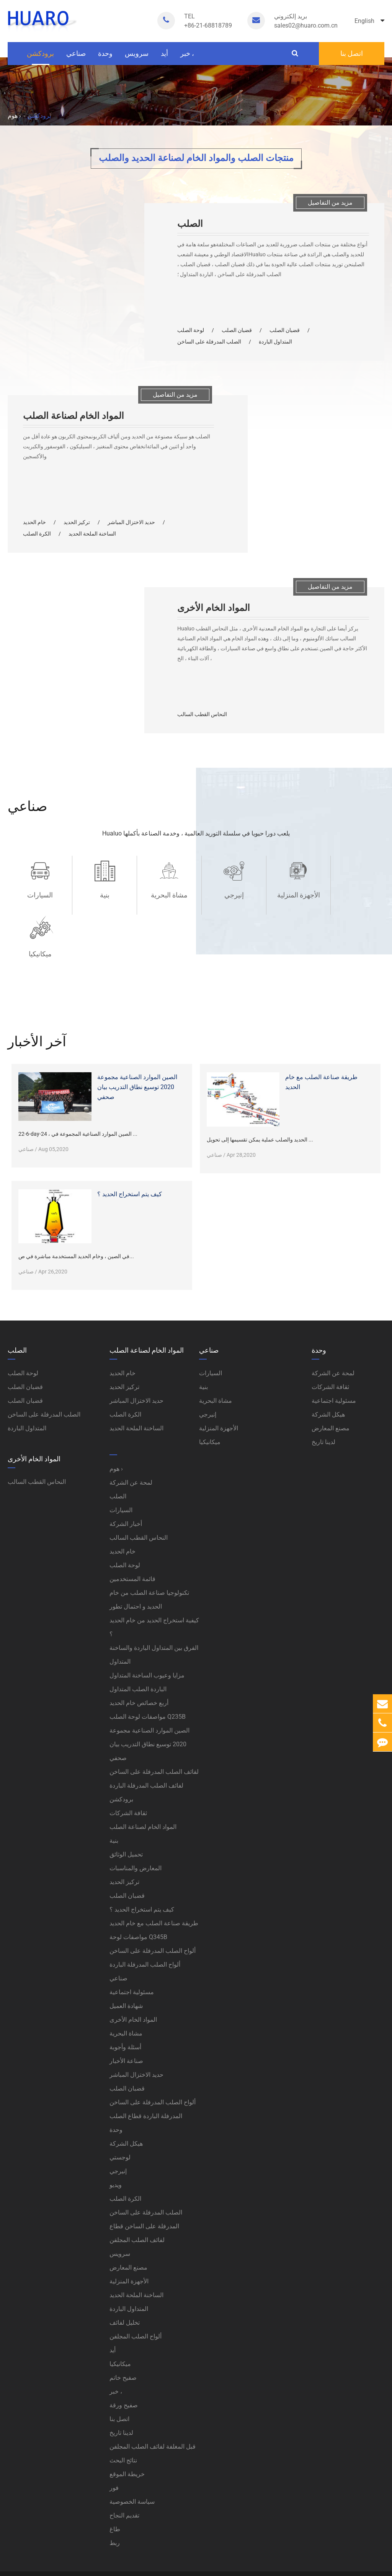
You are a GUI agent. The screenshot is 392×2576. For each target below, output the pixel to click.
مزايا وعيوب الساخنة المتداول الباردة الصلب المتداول (147, 1623)
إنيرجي (227, 895)
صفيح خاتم (123, 2318)
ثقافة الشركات (128, 1754)
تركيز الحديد (77, 522)
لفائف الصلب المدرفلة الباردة (146, 1726)
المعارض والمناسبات (135, 1809)
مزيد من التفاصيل (330, 202)
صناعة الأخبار (126, 2002)
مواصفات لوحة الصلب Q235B (147, 1657)
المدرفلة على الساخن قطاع (144, 2167)
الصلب (190, 223)
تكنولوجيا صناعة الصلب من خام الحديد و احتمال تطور (149, 1540)
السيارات (39, 895)
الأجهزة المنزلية (290, 895)
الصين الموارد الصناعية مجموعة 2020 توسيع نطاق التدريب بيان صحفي (137, 1028)
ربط (114, 2484)
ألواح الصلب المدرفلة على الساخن (152, 1891)
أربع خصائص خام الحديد (138, 1644)
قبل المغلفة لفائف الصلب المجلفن (152, 2387)
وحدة (105, 57)
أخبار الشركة (125, 1465)
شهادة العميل (126, 1947)
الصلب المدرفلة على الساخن (209, 342)
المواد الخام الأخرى (213, 607)
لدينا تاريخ (121, 2373)
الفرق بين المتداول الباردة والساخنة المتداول (153, 1595)
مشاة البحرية (164, 895)
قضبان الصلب (237, 330)
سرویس (137, 57)
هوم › (14, 115)
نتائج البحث (123, 2401)
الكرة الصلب (37, 534)
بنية (102, 895)
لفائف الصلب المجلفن (137, 2181)
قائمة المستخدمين (132, 1520)
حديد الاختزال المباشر (131, 522)
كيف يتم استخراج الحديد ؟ (129, 1135)
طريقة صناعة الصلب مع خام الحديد (321, 1023)
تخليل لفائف (124, 2263)
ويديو (115, 2126)
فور (114, 2429)
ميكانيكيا (352, 895)
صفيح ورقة (123, 2346)
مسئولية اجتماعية (131, 1933)
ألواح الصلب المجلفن (135, 2277)
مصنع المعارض (128, 2208)
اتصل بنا (351, 53)
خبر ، (187, 57)
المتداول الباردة (275, 342)
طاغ (114, 2470)
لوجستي (120, 2098)
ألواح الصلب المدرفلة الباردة (144, 1905)
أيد (164, 57)
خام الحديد (34, 522)
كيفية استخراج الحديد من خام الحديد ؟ (154, 1568)
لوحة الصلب (190, 330)
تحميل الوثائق (126, 1795)
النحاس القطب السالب (202, 714)
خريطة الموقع (127, 2415)
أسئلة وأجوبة (125, 1988)
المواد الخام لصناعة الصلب (73, 415)
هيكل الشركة (126, 2084)
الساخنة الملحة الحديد (92, 534)
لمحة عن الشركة (130, 1423)
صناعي (76, 57)
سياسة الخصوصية (132, 2442)
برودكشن (40, 57)
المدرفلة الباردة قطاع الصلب (145, 2057)
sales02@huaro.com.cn (306, 20)
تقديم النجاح (124, 2456)
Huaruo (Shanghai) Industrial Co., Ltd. (92, 2523)
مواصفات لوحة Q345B (138, 1878)
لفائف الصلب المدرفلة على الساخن (154, 1712)
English (369, 20)
